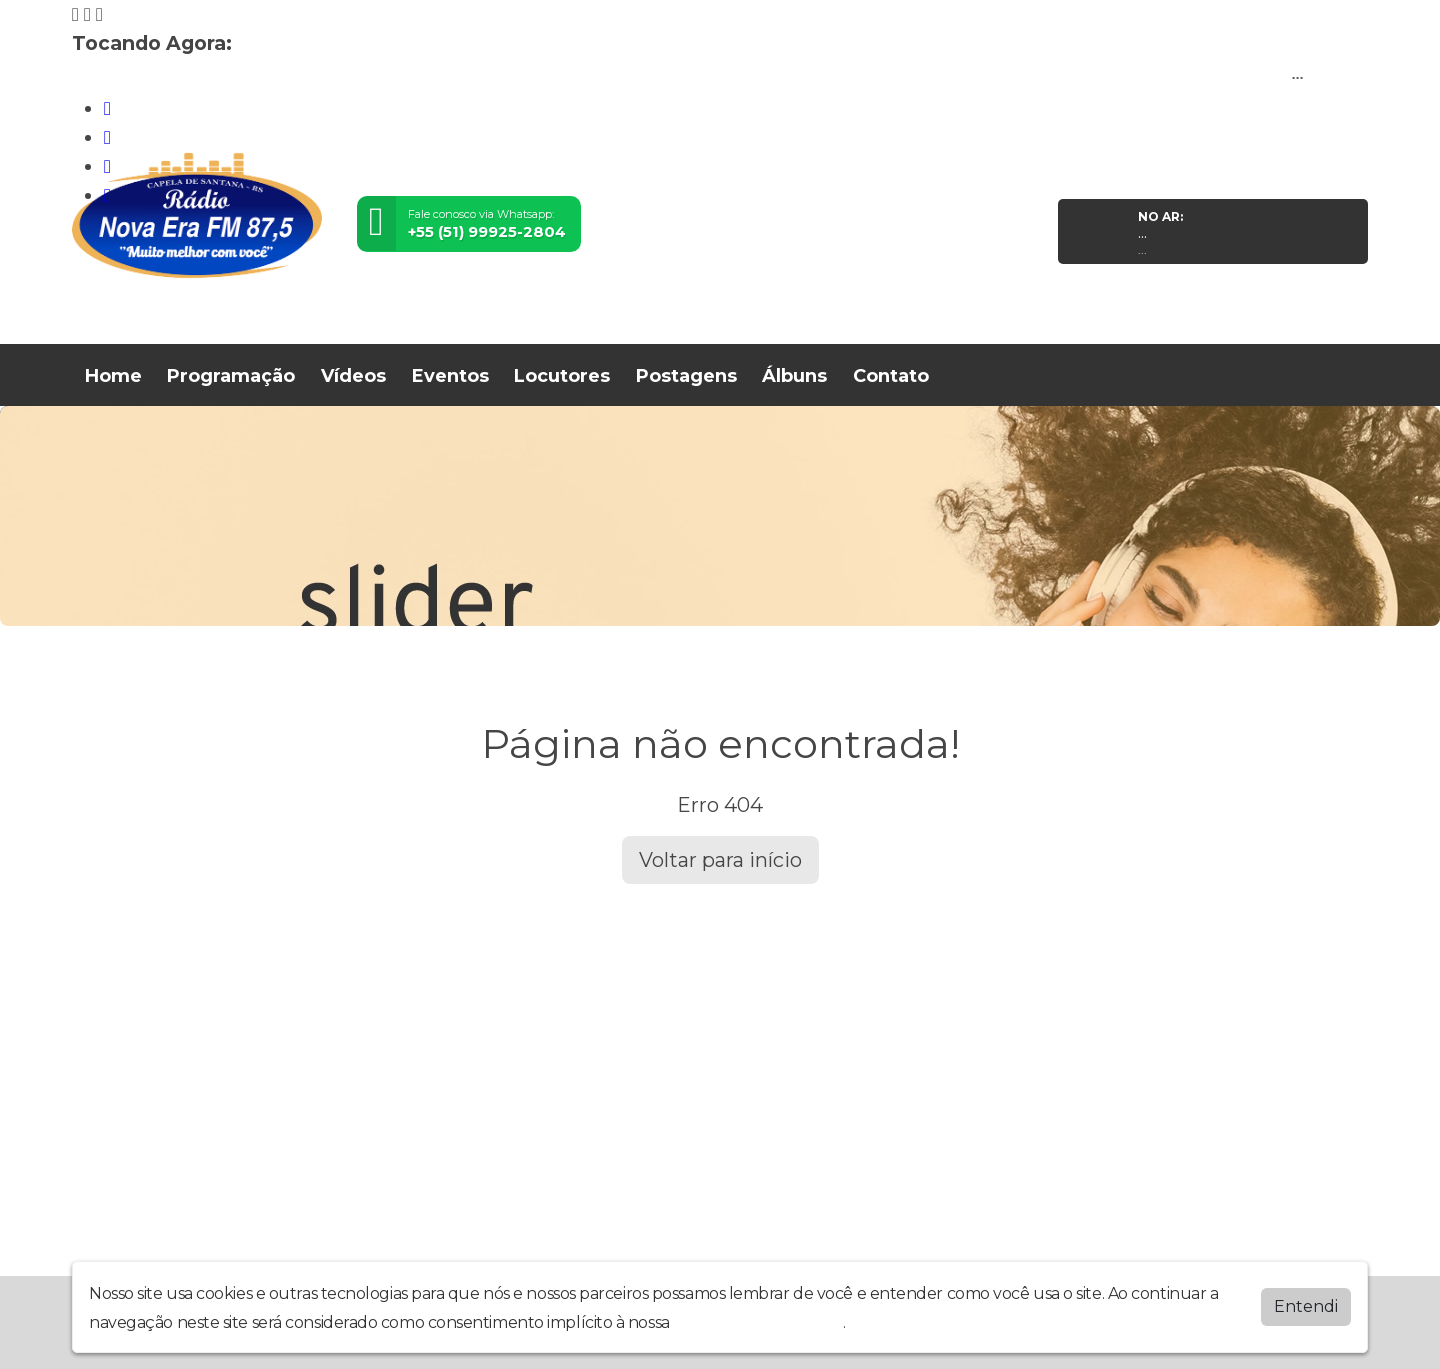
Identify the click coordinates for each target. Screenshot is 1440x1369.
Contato (891, 376)
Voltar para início (720, 860)
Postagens (686, 376)
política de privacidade (758, 1320)
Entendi (1306, 1304)
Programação (231, 376)
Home (113, 376)
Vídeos (353, 376)
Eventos (450, 376)
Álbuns (794, 376)
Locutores (562, 376)
